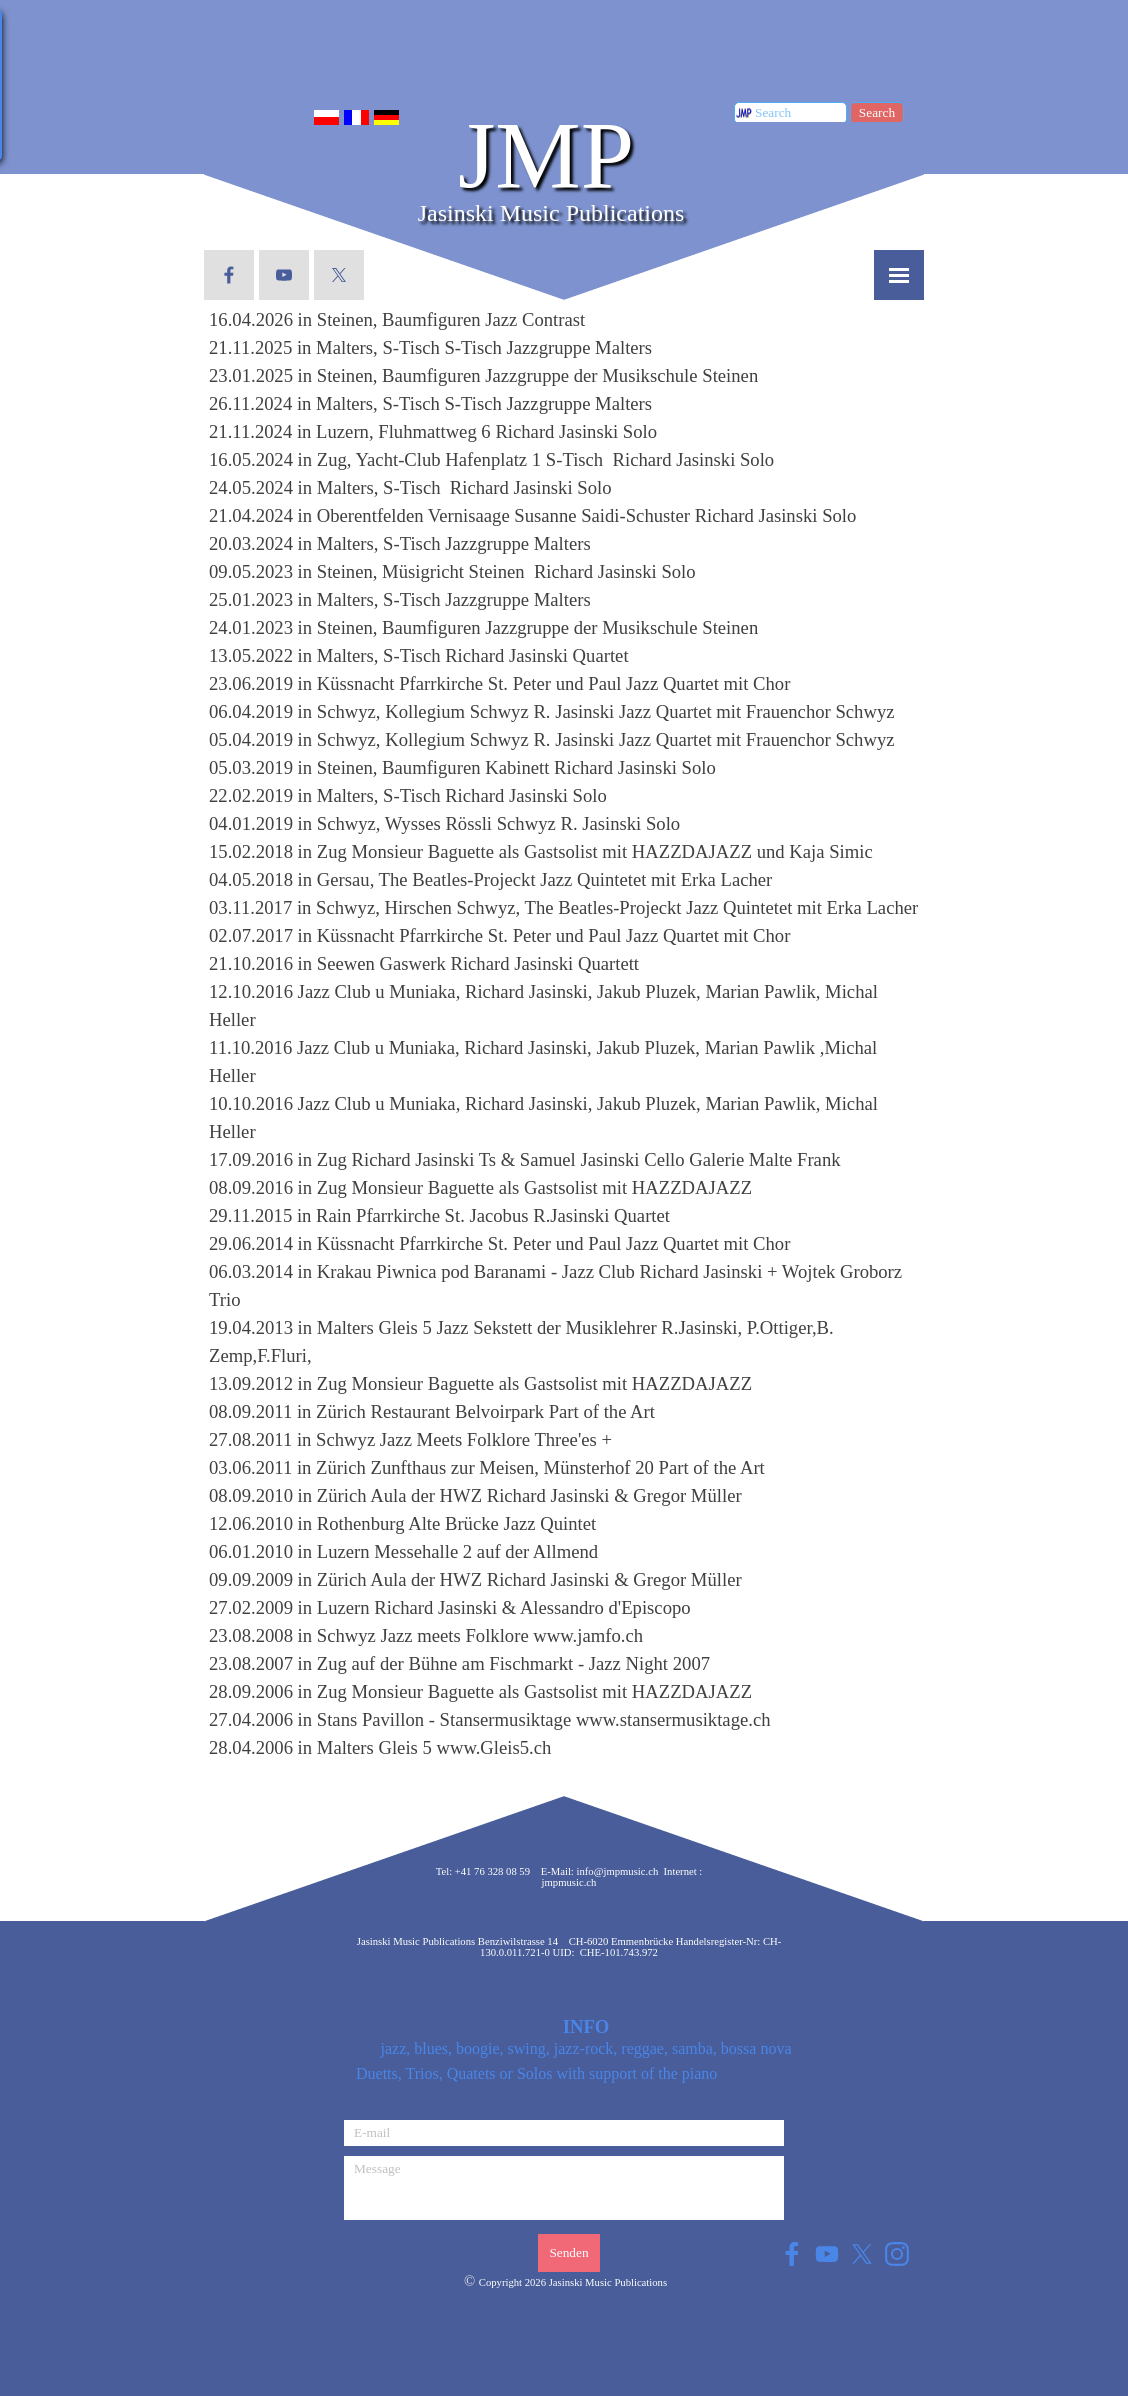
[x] (339, 275)
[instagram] (896, 2253)
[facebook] (229, 275)
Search (877, 112)
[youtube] (284, 275)
